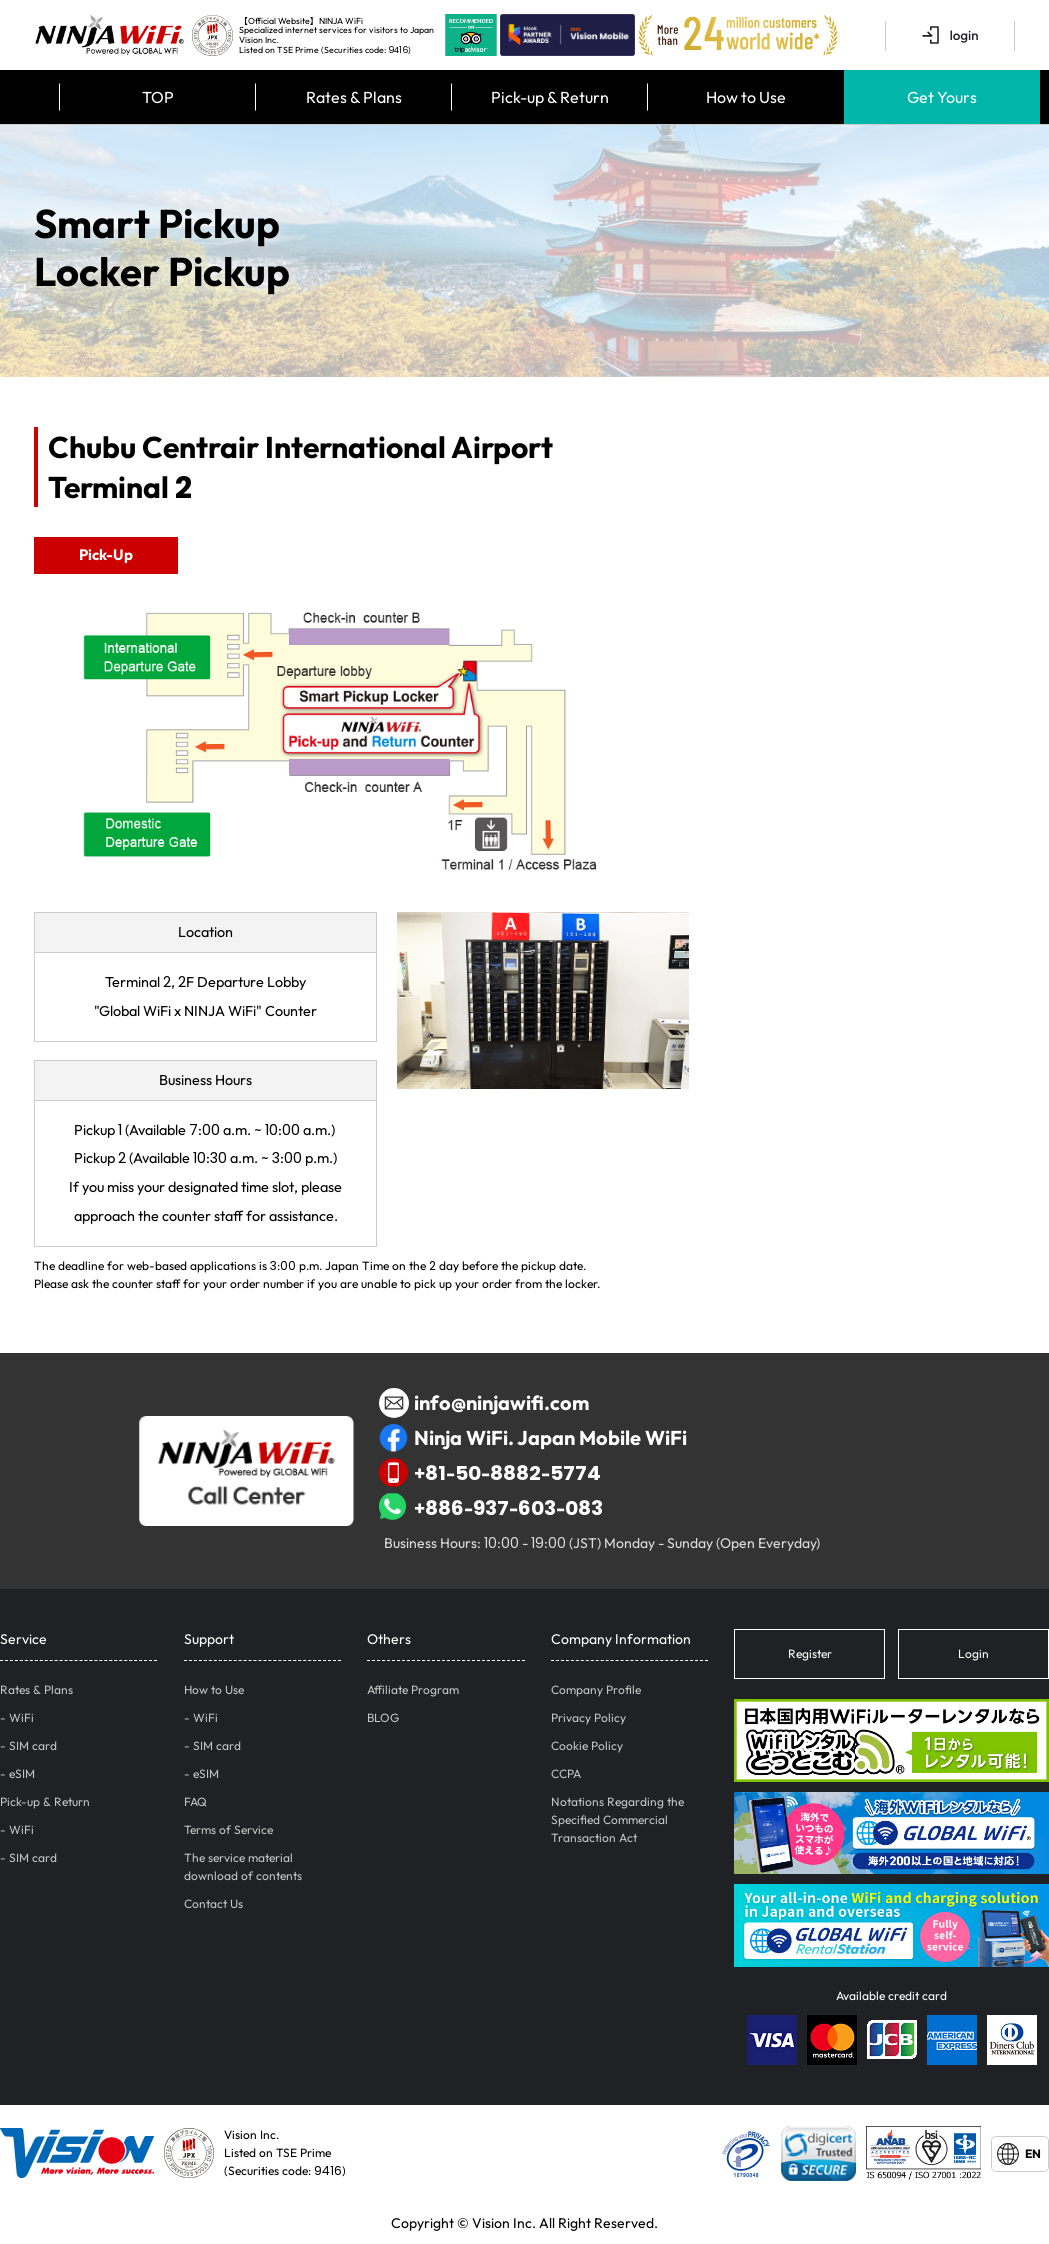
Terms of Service (228, 1829)
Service (23, 1639)
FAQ (195, 1801)
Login (973, 1653)
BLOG (383, 1717)
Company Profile (596, 1689)
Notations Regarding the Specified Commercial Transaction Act (617, 1819)
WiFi (21, 1717)
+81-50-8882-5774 (490, 1473)
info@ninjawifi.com (484, 1403)
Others (389, 1639)
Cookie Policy (587, 1745)
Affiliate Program (413, 1689)
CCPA (566, 1773)
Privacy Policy (588, 1717)
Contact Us (213, 1903)
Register (810, 1653)
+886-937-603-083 (491, 1508)
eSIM (22, 1773)
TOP (158, 97)
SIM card (33, 1745)
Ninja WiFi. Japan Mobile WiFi (533, 1438)
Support (209, 1639)
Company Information (621, 1639)
